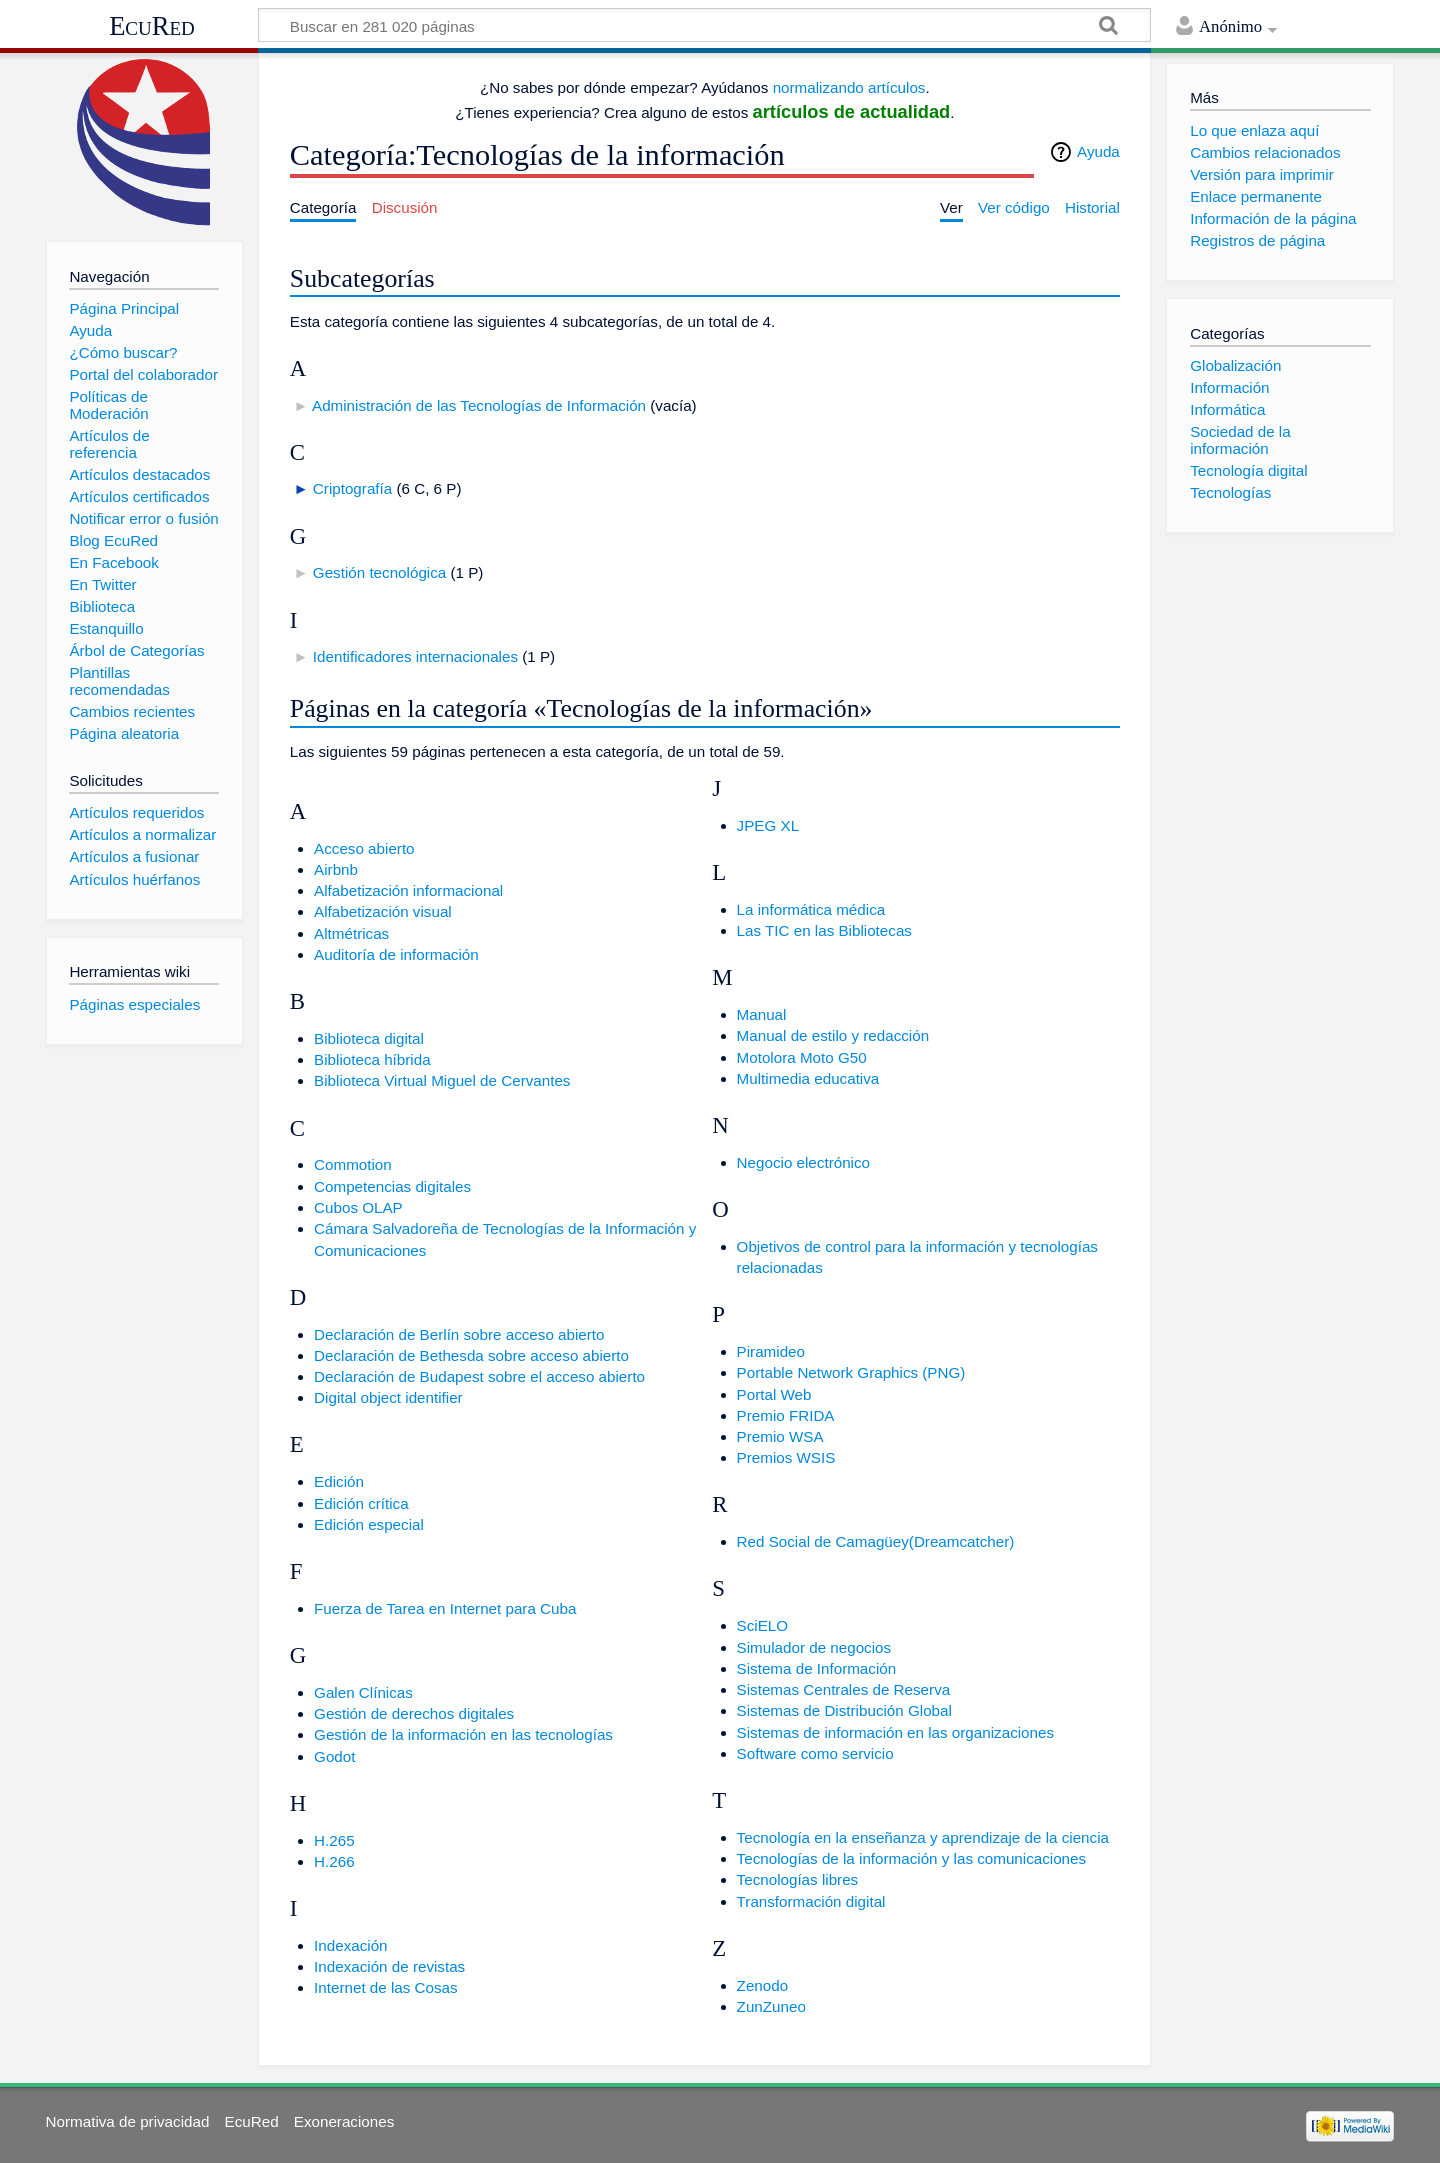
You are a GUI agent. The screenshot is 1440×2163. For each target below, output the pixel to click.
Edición (339, 1481)
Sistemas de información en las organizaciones (895, 1732)
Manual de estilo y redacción (833, 1035)
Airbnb (336, 869)
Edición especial (369, 1524)
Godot (334, 1756)
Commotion (353, 1164)
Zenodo (763, 1985)
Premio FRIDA (786, 1415)
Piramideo (771, 1351)
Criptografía (352, 488)
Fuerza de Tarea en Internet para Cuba (445, 1608)
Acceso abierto (364, 848)
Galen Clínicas (363, 1692)
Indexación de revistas (389, 1966)
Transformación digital (811, 1901)
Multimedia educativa (808, 1078)
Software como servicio (815, 1753)
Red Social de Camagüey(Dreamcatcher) (876, 1541)
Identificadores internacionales (415, 656)
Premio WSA (780, 1436)
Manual (762, 1014)
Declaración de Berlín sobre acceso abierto (459, 1334)
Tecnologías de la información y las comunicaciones (912, 1858)
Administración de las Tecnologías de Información (479, 405)
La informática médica (811, 909)
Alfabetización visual (383, 911)
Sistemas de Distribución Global (844, 1710)
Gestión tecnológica (379, 572)
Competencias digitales (392, 1186)
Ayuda (1098, 151)
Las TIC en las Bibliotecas (824, 930)
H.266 (334, 1861)
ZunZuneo (771, 2006)
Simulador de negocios (814, 1647)
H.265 (334, 1840)
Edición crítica (361, 1503)
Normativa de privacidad (128, 2121)
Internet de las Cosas (386, 1987)
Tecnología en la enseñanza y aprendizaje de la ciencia (923, 1837)
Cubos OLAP (358, 1207)
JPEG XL (768, 825)
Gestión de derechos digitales (414, 1713)
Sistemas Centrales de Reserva (844, 1689)
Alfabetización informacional (408, 890)
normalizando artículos (849, 87)
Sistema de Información (817, 1668)
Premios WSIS (786, 1457)
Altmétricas (351, 933)
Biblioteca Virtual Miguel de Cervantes (442, 1080)
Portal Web (774, 1394)
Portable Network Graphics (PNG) (851, 1372)
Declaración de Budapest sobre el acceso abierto (479, 1376)
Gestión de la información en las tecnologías (463, 1734)
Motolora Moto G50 (802, 1057)
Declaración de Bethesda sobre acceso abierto (471, 1355)
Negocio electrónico (803, 1162)
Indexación (350, 1945)
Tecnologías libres (798, 1879)
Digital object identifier (388, 1397)
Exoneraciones (344, 2121)
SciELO (763, 1625)
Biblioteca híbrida (372, 1059)
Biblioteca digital (369, 1038)
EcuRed (152, 26)
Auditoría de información (396, 954)
